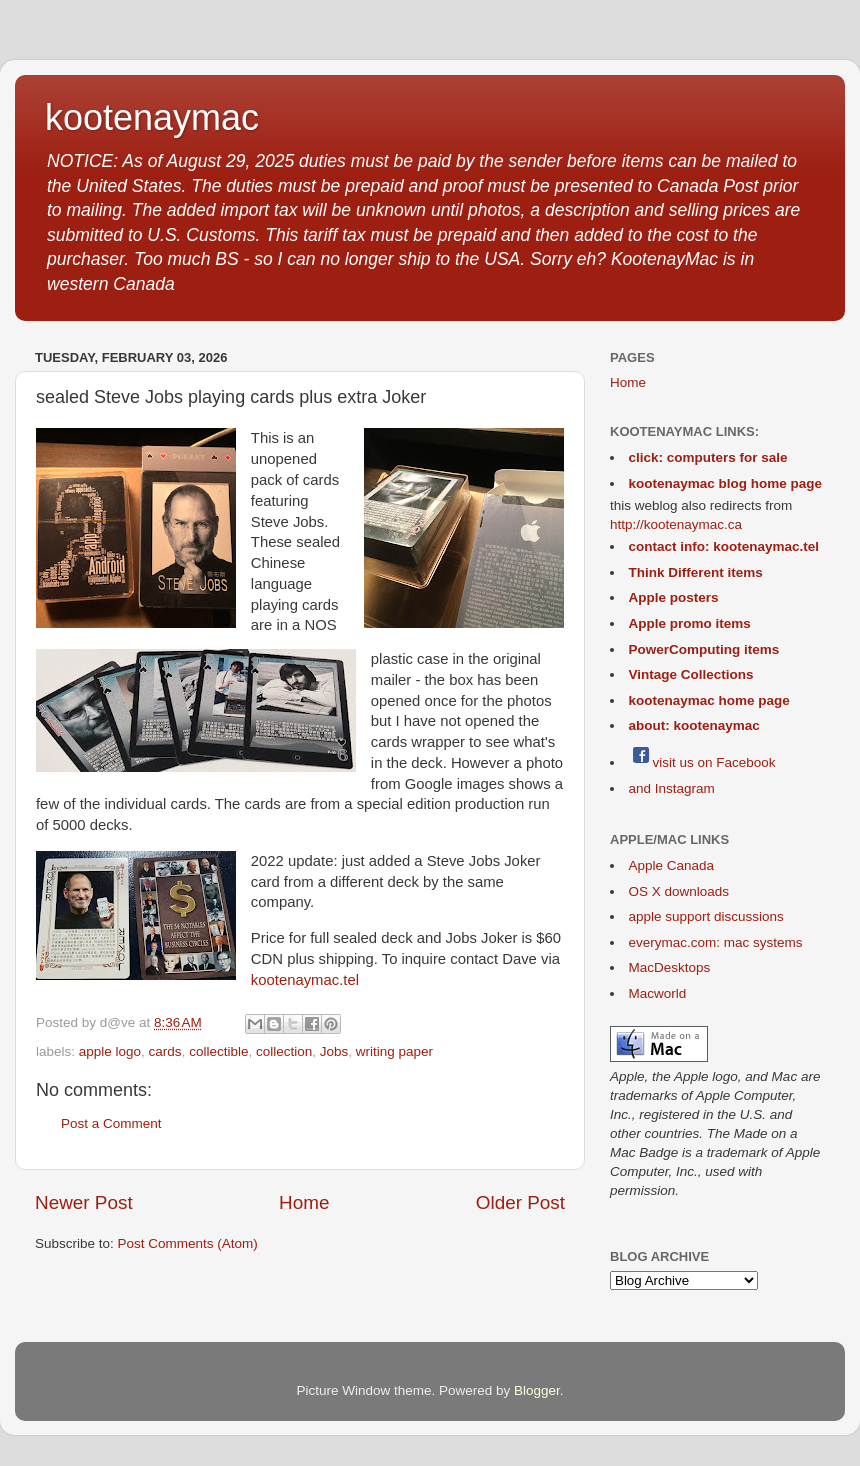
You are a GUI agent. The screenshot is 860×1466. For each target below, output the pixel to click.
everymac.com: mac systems (716, 942)
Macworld (658, 993)
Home (304, 1202)
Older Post (520, 1202)
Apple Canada (672, 865)
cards (165, 1051)
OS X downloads (679, 891)
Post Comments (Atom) (188, 1243)
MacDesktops (670, 967)
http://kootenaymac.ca (676, 524)
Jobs (334, 1051)
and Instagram (672, 788)
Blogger (537, 1390)
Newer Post (84, 1202)
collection (284, 1051)
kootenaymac (152, 117)
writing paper (394, 1051)
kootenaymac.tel (305, 980)
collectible (218, 1051)
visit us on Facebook (702, 762)
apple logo (110, 1051)
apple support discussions (706, 916)
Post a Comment (111, 1123)
